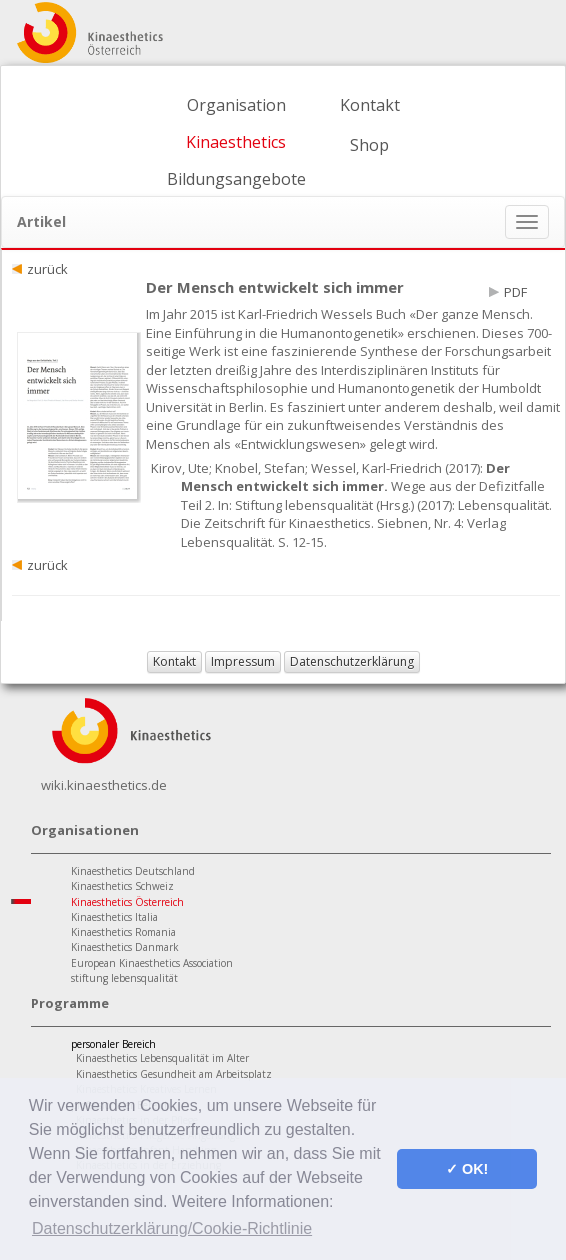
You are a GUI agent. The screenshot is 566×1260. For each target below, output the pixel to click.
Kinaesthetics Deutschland (133, 871)
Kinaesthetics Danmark (125, 947)
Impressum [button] (243, 661)
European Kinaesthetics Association (152, 963)
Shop (369, 145)
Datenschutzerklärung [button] (352, 661)
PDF (515, 292)
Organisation (236, 105)
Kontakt (370, 105)
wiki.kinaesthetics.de (104, 785)
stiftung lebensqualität (124, 978)
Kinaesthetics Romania (123, 932)
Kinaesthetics (236, 142)
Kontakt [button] (174, 661)
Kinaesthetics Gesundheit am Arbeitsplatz (174, 1074)
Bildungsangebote (236, 179)
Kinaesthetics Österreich (127, 902)
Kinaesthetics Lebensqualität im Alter (162, 1058)
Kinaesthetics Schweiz (122, 886)
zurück (47, 269)
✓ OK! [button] (467, 1169)
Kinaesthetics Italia (114, 917)
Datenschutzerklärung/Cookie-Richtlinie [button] (172, 1228)
